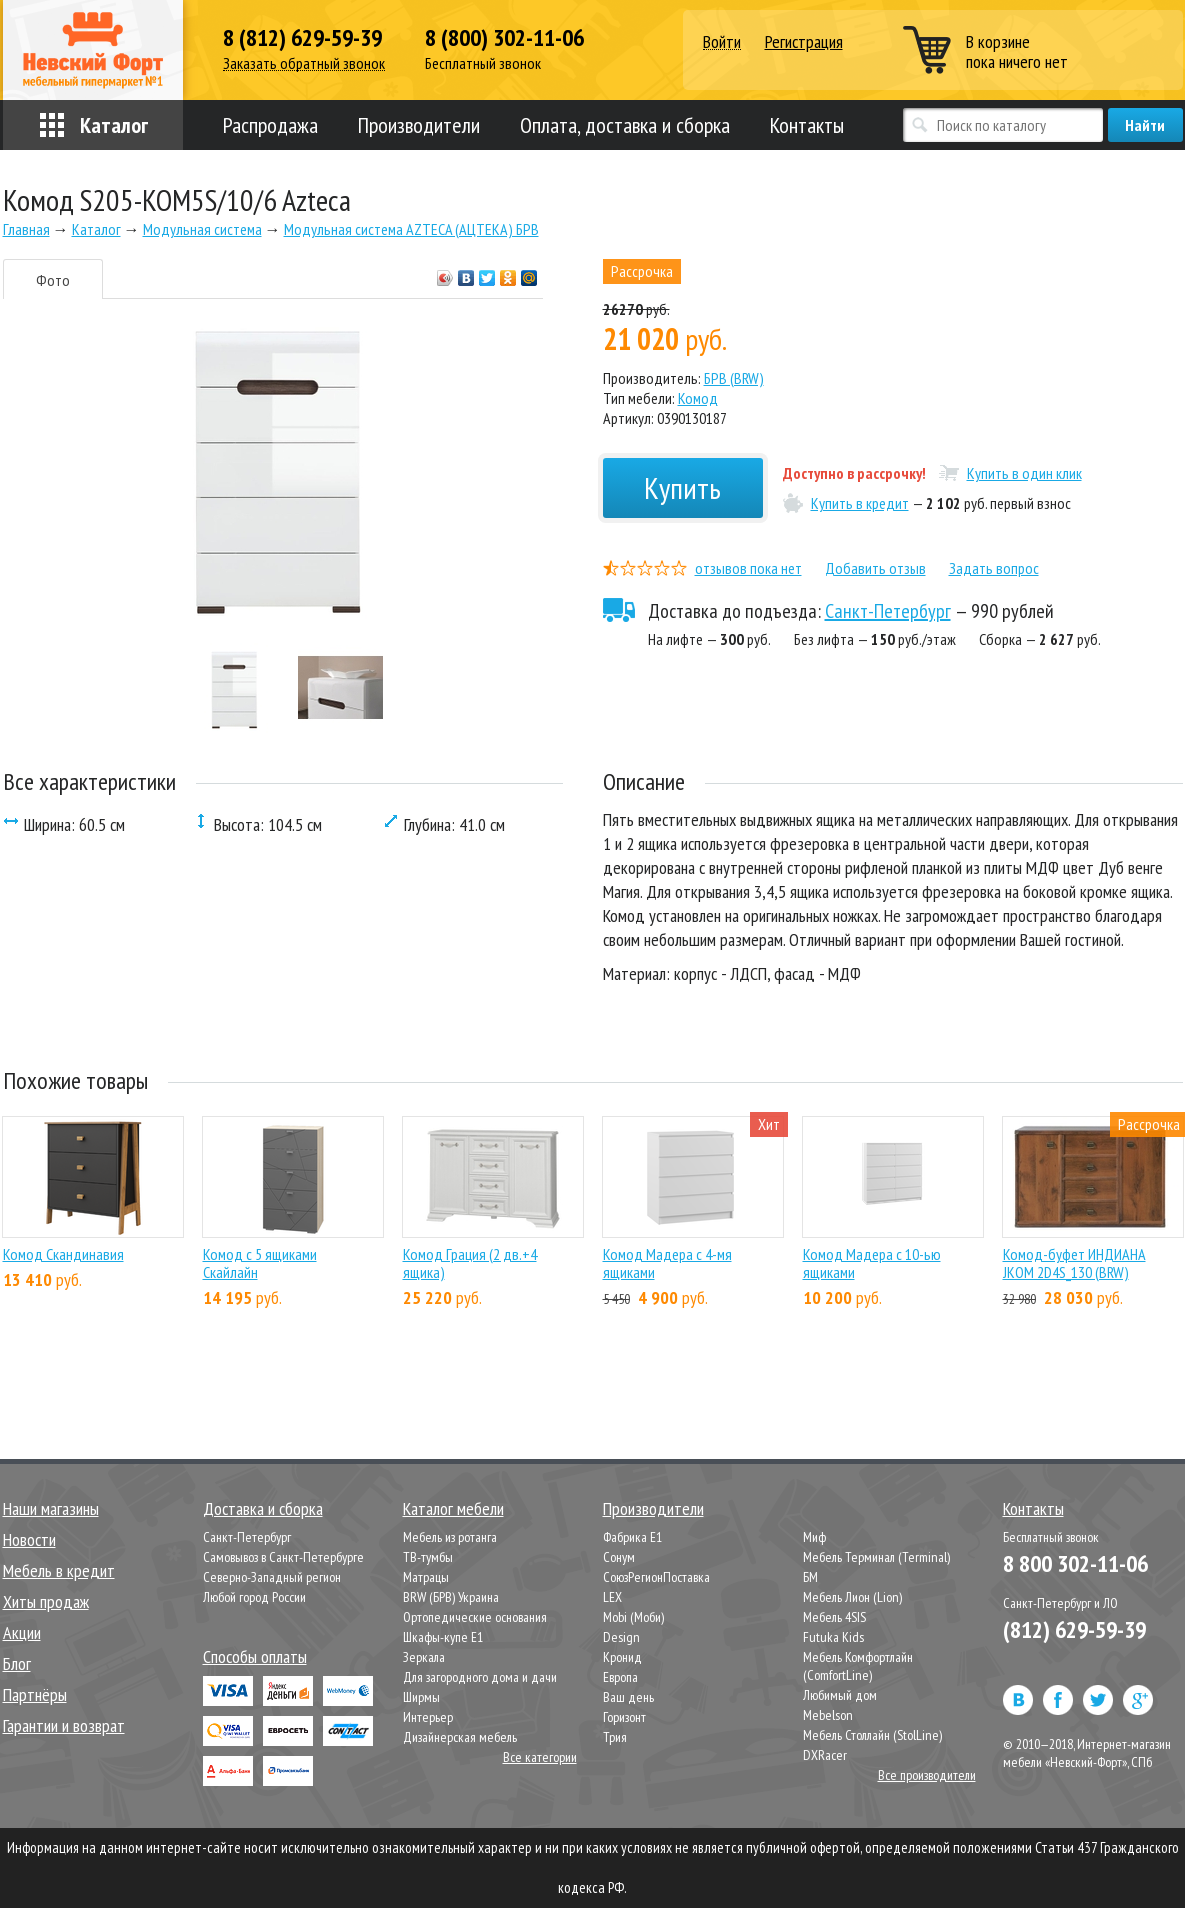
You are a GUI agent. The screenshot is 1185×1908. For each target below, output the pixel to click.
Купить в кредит (860, 503)
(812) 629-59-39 (1074, 1629)
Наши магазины (51, 1508)
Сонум (619, 1557)
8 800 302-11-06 (1075, 1563)
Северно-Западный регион (272, 1577)
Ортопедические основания (475, 1617)
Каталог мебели (453, 1508)
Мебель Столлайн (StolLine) (872, 1735)
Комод (698, 398)
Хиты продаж (46, 1601)
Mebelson (828, 1715)
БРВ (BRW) (734, 378)
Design (621, 1637)
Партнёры (35, 1694)
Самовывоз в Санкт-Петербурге (283, 1557)
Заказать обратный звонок (304, 63)
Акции (22, 1632)
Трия (615, 1737)
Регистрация (804, 41)
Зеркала (424, 1657)
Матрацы (426, 1577)
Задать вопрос (994, 568)
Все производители (927, 1775)
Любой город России (254, 1597)
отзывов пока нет (748, 568)
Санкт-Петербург (888, 611)
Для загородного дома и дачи (480, 1677)
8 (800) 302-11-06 (504, 38)
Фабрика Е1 (632, 1537)
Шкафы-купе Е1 (443, 1637)
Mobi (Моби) (633, 1617)
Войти (722, 42)
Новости (29, 1539)
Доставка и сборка (263, 1508)
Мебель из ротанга (450, 1537)
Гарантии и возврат (64, 1725)
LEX (612, 1597)
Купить (682, 487)
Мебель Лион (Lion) (852, 1597)
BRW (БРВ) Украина (451, 1597)
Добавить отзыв (875, 568)
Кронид (622, 1657)
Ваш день (628, 1697)
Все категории (540, 1757)
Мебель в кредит (59, 1570)
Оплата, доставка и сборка (625, 125)
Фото (53, 280)
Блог (17, 1663)
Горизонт (624, 1717)
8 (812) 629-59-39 (302, 38)
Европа (620, 1677)
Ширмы (421, 1697)
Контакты (807, 125)
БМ (810, 1577)
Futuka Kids (833, 1637)
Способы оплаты (255, 1656)
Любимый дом (840, 1695)
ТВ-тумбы (428, 1557)
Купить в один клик (1024, 473)
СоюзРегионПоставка (656, 1577)
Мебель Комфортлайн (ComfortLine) (858, 1666)
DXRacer (825, 1755)
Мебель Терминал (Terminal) (876, 1557)
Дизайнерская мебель (460, 1737)
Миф (814, 1537)
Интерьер (428, 1717)
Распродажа (270, 125)
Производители (419, 125)
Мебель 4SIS (834, 1617)
